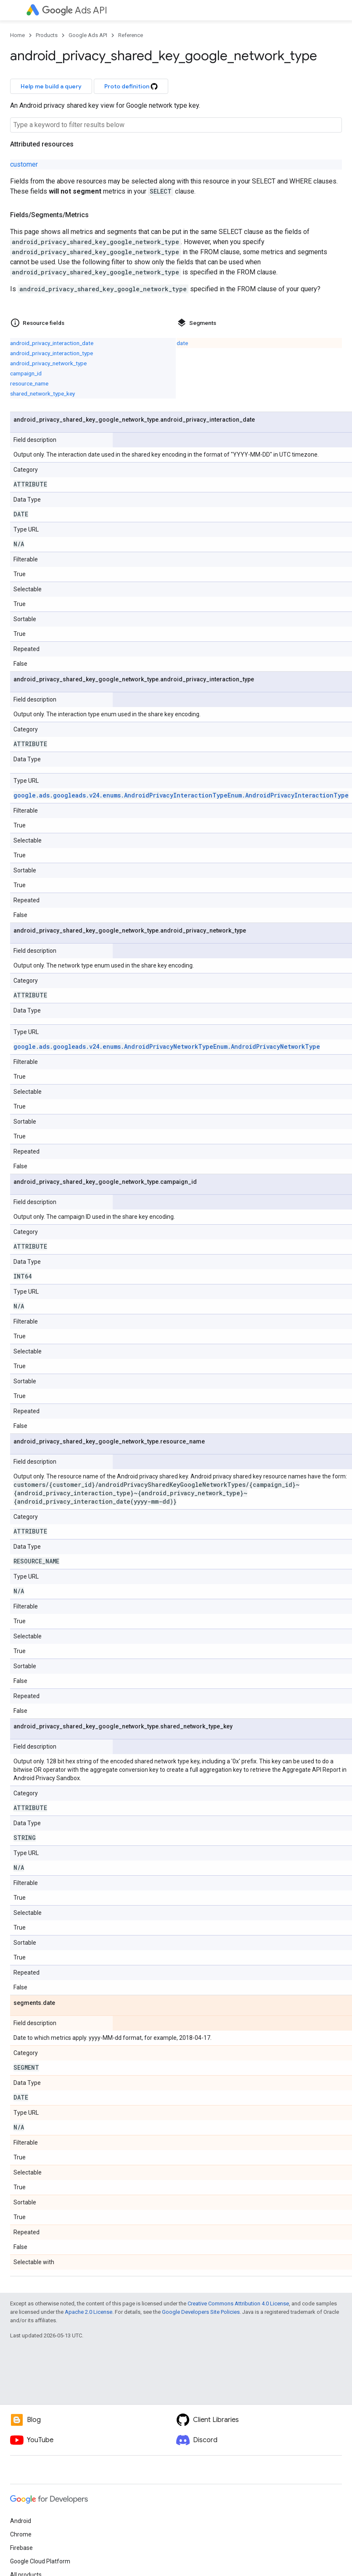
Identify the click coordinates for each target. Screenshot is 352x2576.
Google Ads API (88, 35)
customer (24, 164)
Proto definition (131, 86)
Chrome (21, 2534)
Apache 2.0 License (88, 2312)
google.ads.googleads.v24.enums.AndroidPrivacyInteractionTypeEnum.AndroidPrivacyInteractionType (181, 795)
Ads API (74, 10)
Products (47, 35)
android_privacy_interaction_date (51, 343)
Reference (130, 35)
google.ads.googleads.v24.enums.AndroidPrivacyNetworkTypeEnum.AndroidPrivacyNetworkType (166, 1046)
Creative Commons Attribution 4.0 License (238, 2303)
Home (17, 35)
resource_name (29, 383)
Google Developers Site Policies (201, 2312)
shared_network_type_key (42, 393)
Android (20, 2521)
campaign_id (26, 373)
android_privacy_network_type (48, 363)
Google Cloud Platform (40, 2561)
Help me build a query (51, 86)
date (182, 343)
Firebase (21, 2547)
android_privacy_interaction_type (51, 353)
